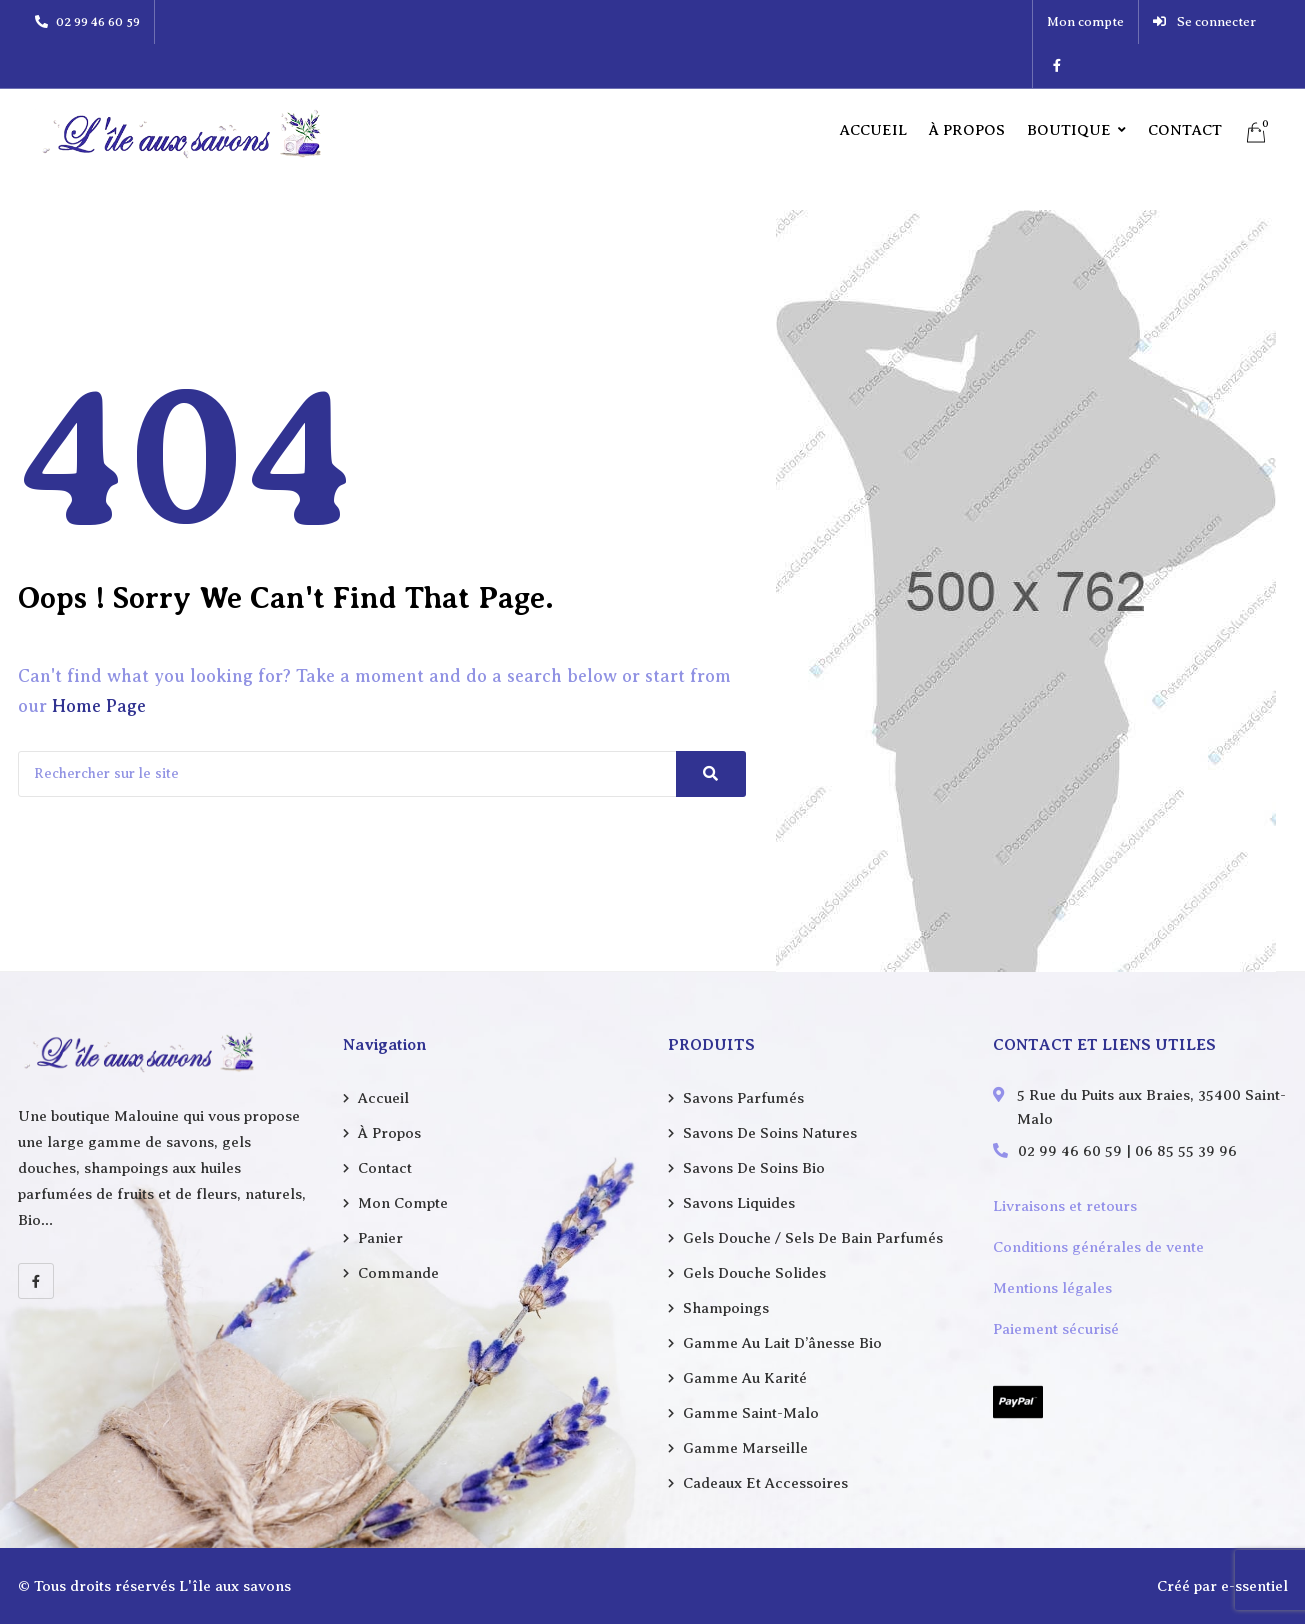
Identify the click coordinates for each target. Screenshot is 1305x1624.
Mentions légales (1052, 1288)
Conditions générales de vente (1098, 1247)
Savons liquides (739, 1203)
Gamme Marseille (745, 1448)
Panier (380, 1238)
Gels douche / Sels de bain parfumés (813, 1238)
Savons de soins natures (770, 1133)
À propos (967, 86)
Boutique (1069, 86)
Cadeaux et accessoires (765, 1483)
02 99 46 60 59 (87, 21)
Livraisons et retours (1065, 1206)
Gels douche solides (754, 1273)
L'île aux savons (235, 1586)
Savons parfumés (743, 1098)
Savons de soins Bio (754, 1168)
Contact (1185, 86)
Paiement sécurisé (1056, 1329)
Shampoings (726, 1308)
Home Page (99, 706)
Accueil (873, 86)
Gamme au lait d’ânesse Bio (782, 1343)
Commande (398, 1273)
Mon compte (1050, 21)
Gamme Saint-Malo (751, 1413)
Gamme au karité (745, 1378)
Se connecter (1169, 21)
